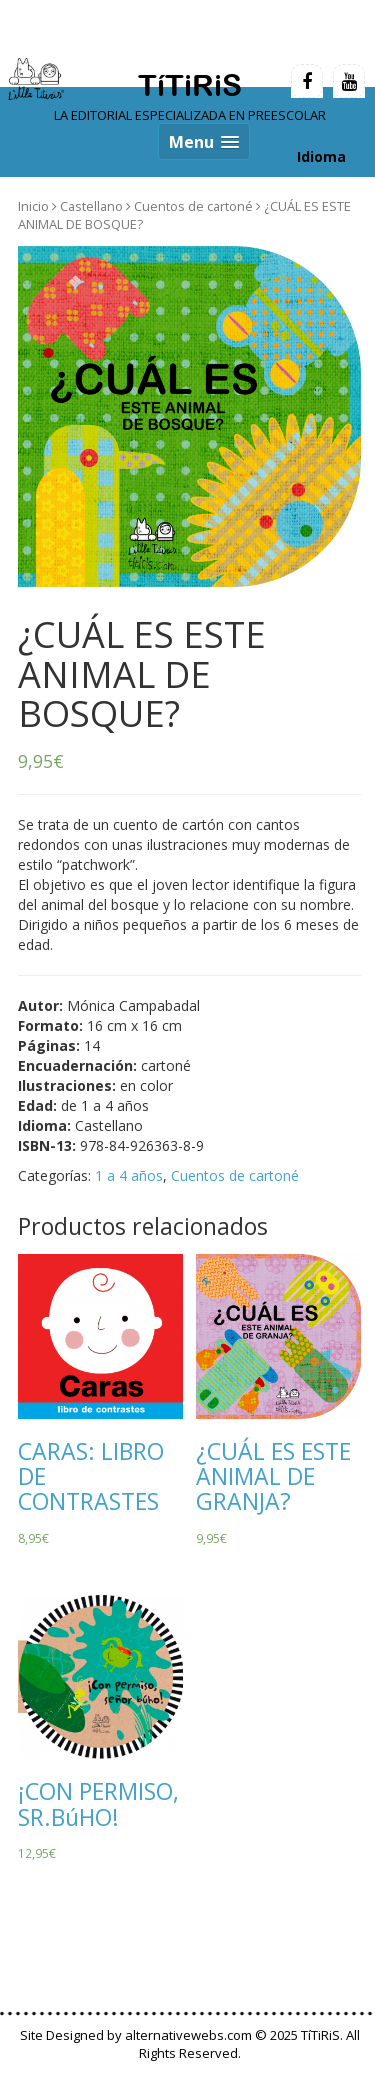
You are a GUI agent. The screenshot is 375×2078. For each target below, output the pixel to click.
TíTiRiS (190, 85)
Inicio (33, 206)
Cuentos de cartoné (193, 206)
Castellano (91, 206)
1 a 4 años (129, 1175)
